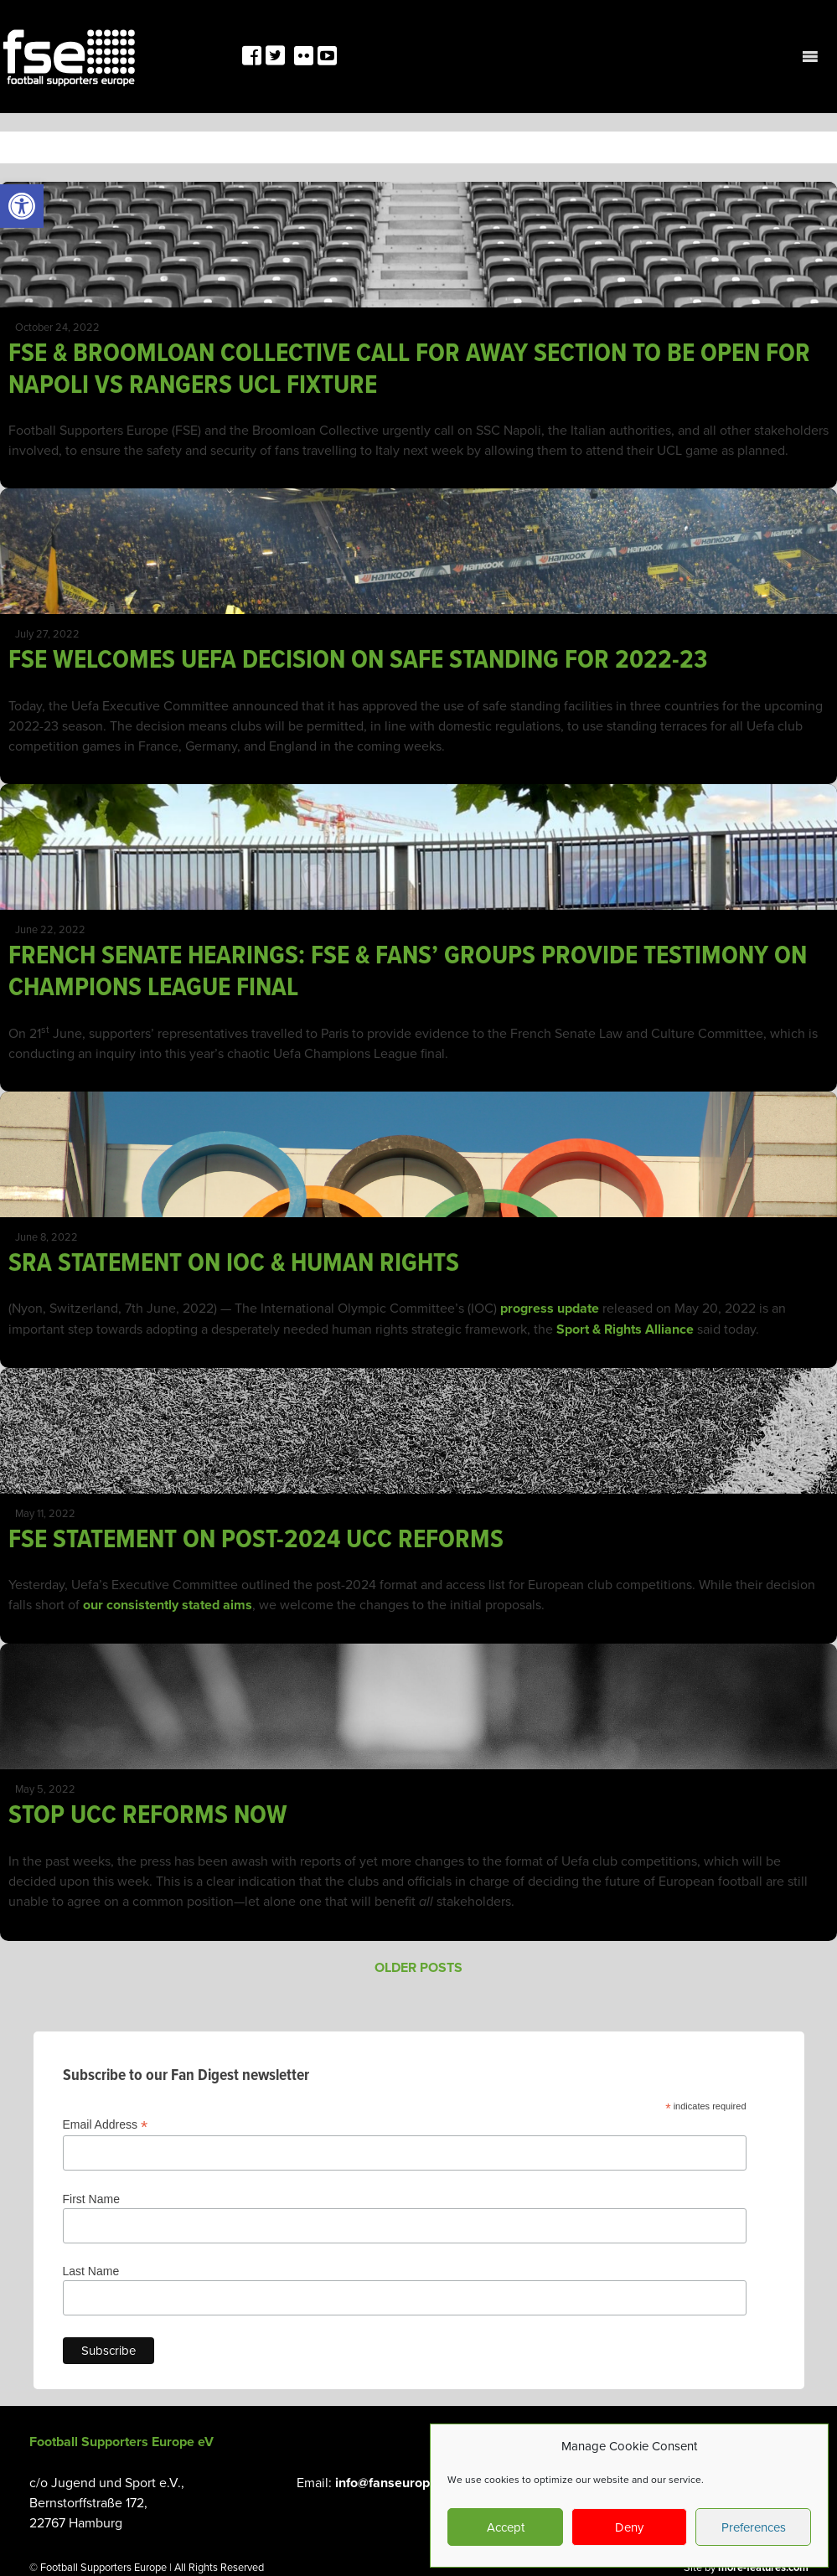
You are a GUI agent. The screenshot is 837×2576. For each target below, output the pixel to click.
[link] (22, 206)
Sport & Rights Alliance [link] (623, 1329)
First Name (91, 2199)
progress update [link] (549, 1308)
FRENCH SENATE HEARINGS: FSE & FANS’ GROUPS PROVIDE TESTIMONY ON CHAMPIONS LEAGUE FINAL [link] (407, 970)
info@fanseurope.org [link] (398, 2482)
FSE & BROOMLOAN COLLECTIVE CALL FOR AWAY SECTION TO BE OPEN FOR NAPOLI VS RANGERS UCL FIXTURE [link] (409, 368)
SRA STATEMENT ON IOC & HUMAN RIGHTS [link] (233, 1261)
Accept (505, 2527)
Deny (629, 2527)
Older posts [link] (418, 1967)
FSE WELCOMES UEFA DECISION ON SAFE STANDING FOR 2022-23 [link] (357, 658)
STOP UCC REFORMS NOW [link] (147, 1813)
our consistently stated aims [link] (167, 1604)
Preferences (753, 2527)
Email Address (105, 2125)
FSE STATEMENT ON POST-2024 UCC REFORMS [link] (256, 1538)
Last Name (91, 2271)
